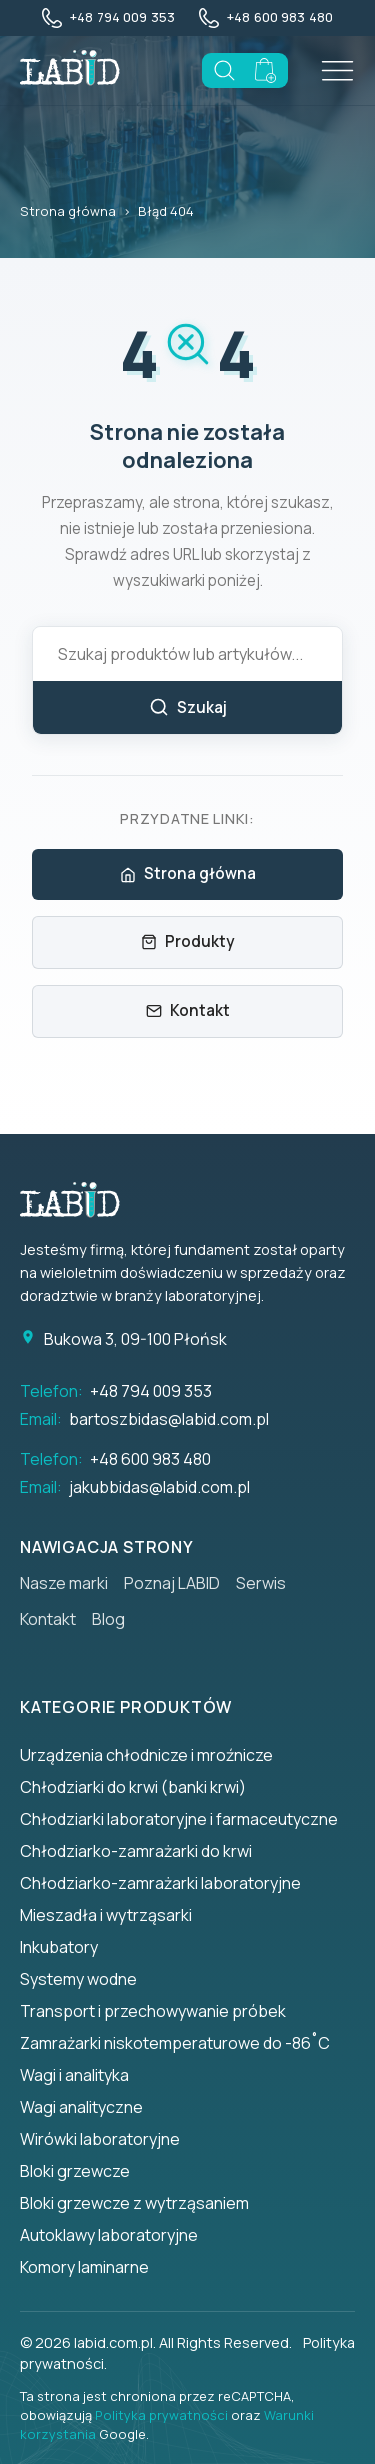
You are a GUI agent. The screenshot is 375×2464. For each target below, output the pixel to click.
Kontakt (188, 1010)
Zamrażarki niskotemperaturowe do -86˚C (175, 2043)
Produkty (187, 941)
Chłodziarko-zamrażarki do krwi (136, 1851)
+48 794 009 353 (151, 1391)
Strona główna (68, 211)
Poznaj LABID (172, 1583)
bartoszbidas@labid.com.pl (169, 1419)
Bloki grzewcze (75, 2171)
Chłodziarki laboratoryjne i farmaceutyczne (179, 1819)
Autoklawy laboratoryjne (109, 2235)
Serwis (261, 1583)
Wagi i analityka (74, 2075)
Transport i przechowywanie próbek (153, 2011)
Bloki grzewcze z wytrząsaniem (134, 2203)
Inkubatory (59, 1947)
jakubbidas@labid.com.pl (159, 1487)
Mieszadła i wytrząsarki (106, 1915)
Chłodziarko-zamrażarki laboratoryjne (160, 1883)
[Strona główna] (80, 1200)
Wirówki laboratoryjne (100, 2139)
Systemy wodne (78, 1979)
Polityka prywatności (161, 2415)
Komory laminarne (84, 2267)
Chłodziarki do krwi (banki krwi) (133, 1787)
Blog (108, 1619)
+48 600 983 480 (150, 1459)
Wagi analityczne (81, 2107)
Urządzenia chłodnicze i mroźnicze (146, 1755)
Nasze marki (64, 1583)
